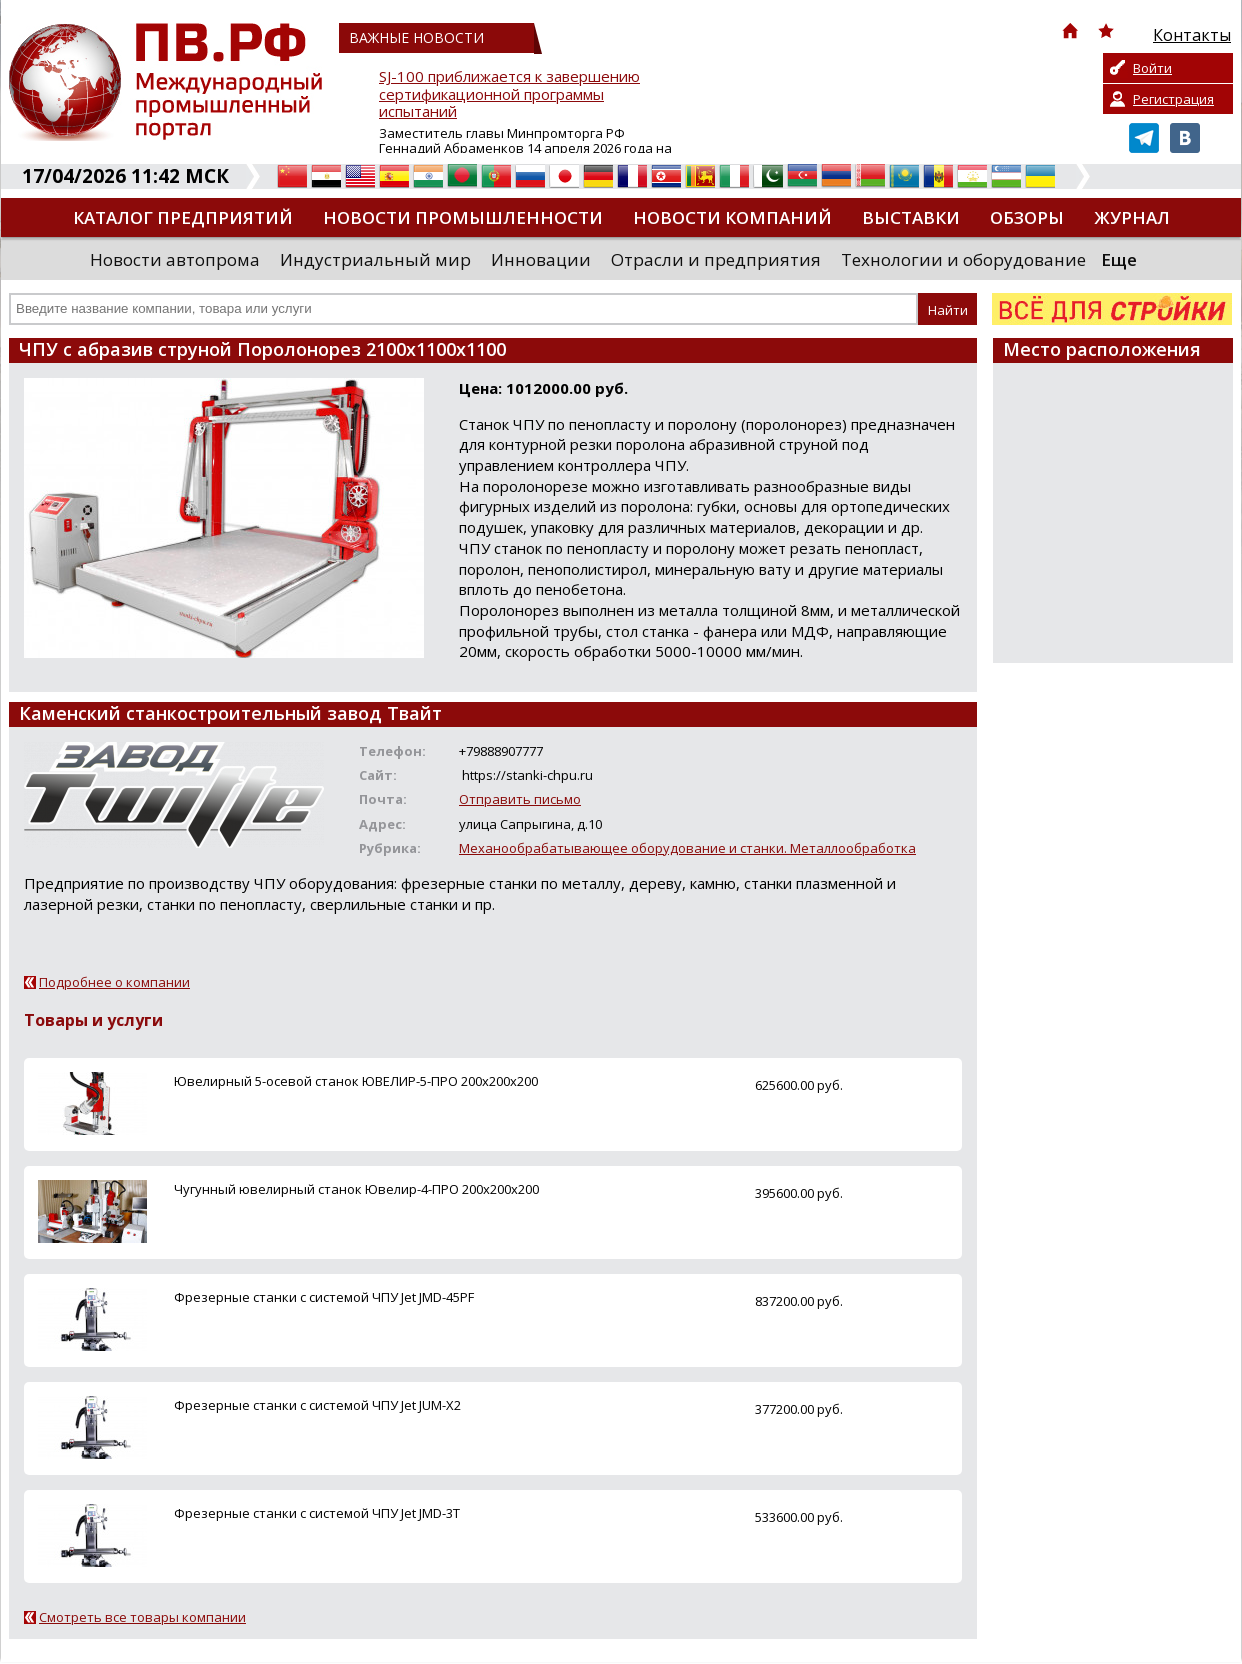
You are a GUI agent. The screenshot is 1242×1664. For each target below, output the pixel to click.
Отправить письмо (520, 799)
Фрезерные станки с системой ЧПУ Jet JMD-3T (317, 1513)
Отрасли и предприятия (716, 259)
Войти (1152, 68)
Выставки (911, 217)
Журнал (1132, 217)
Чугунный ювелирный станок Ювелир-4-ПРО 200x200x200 (356, 1189)
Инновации (541, 259)
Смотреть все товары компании (142, 1617)
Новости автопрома (175, 259)
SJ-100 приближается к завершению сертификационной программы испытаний (509, 94)
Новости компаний (732, 217)
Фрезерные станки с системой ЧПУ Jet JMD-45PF (324, 1297)
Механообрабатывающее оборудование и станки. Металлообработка (687, 848)
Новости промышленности (463, 217)
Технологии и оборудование (963, 259)
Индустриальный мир (375, 259)
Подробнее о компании (114, 982)
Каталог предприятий (183, 217)
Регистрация (1173, 99)
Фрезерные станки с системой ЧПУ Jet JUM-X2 (317, 1405)
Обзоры (1027, 217)
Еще (1119, 259)
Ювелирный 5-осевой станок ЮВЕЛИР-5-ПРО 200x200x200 (356, 1081)
